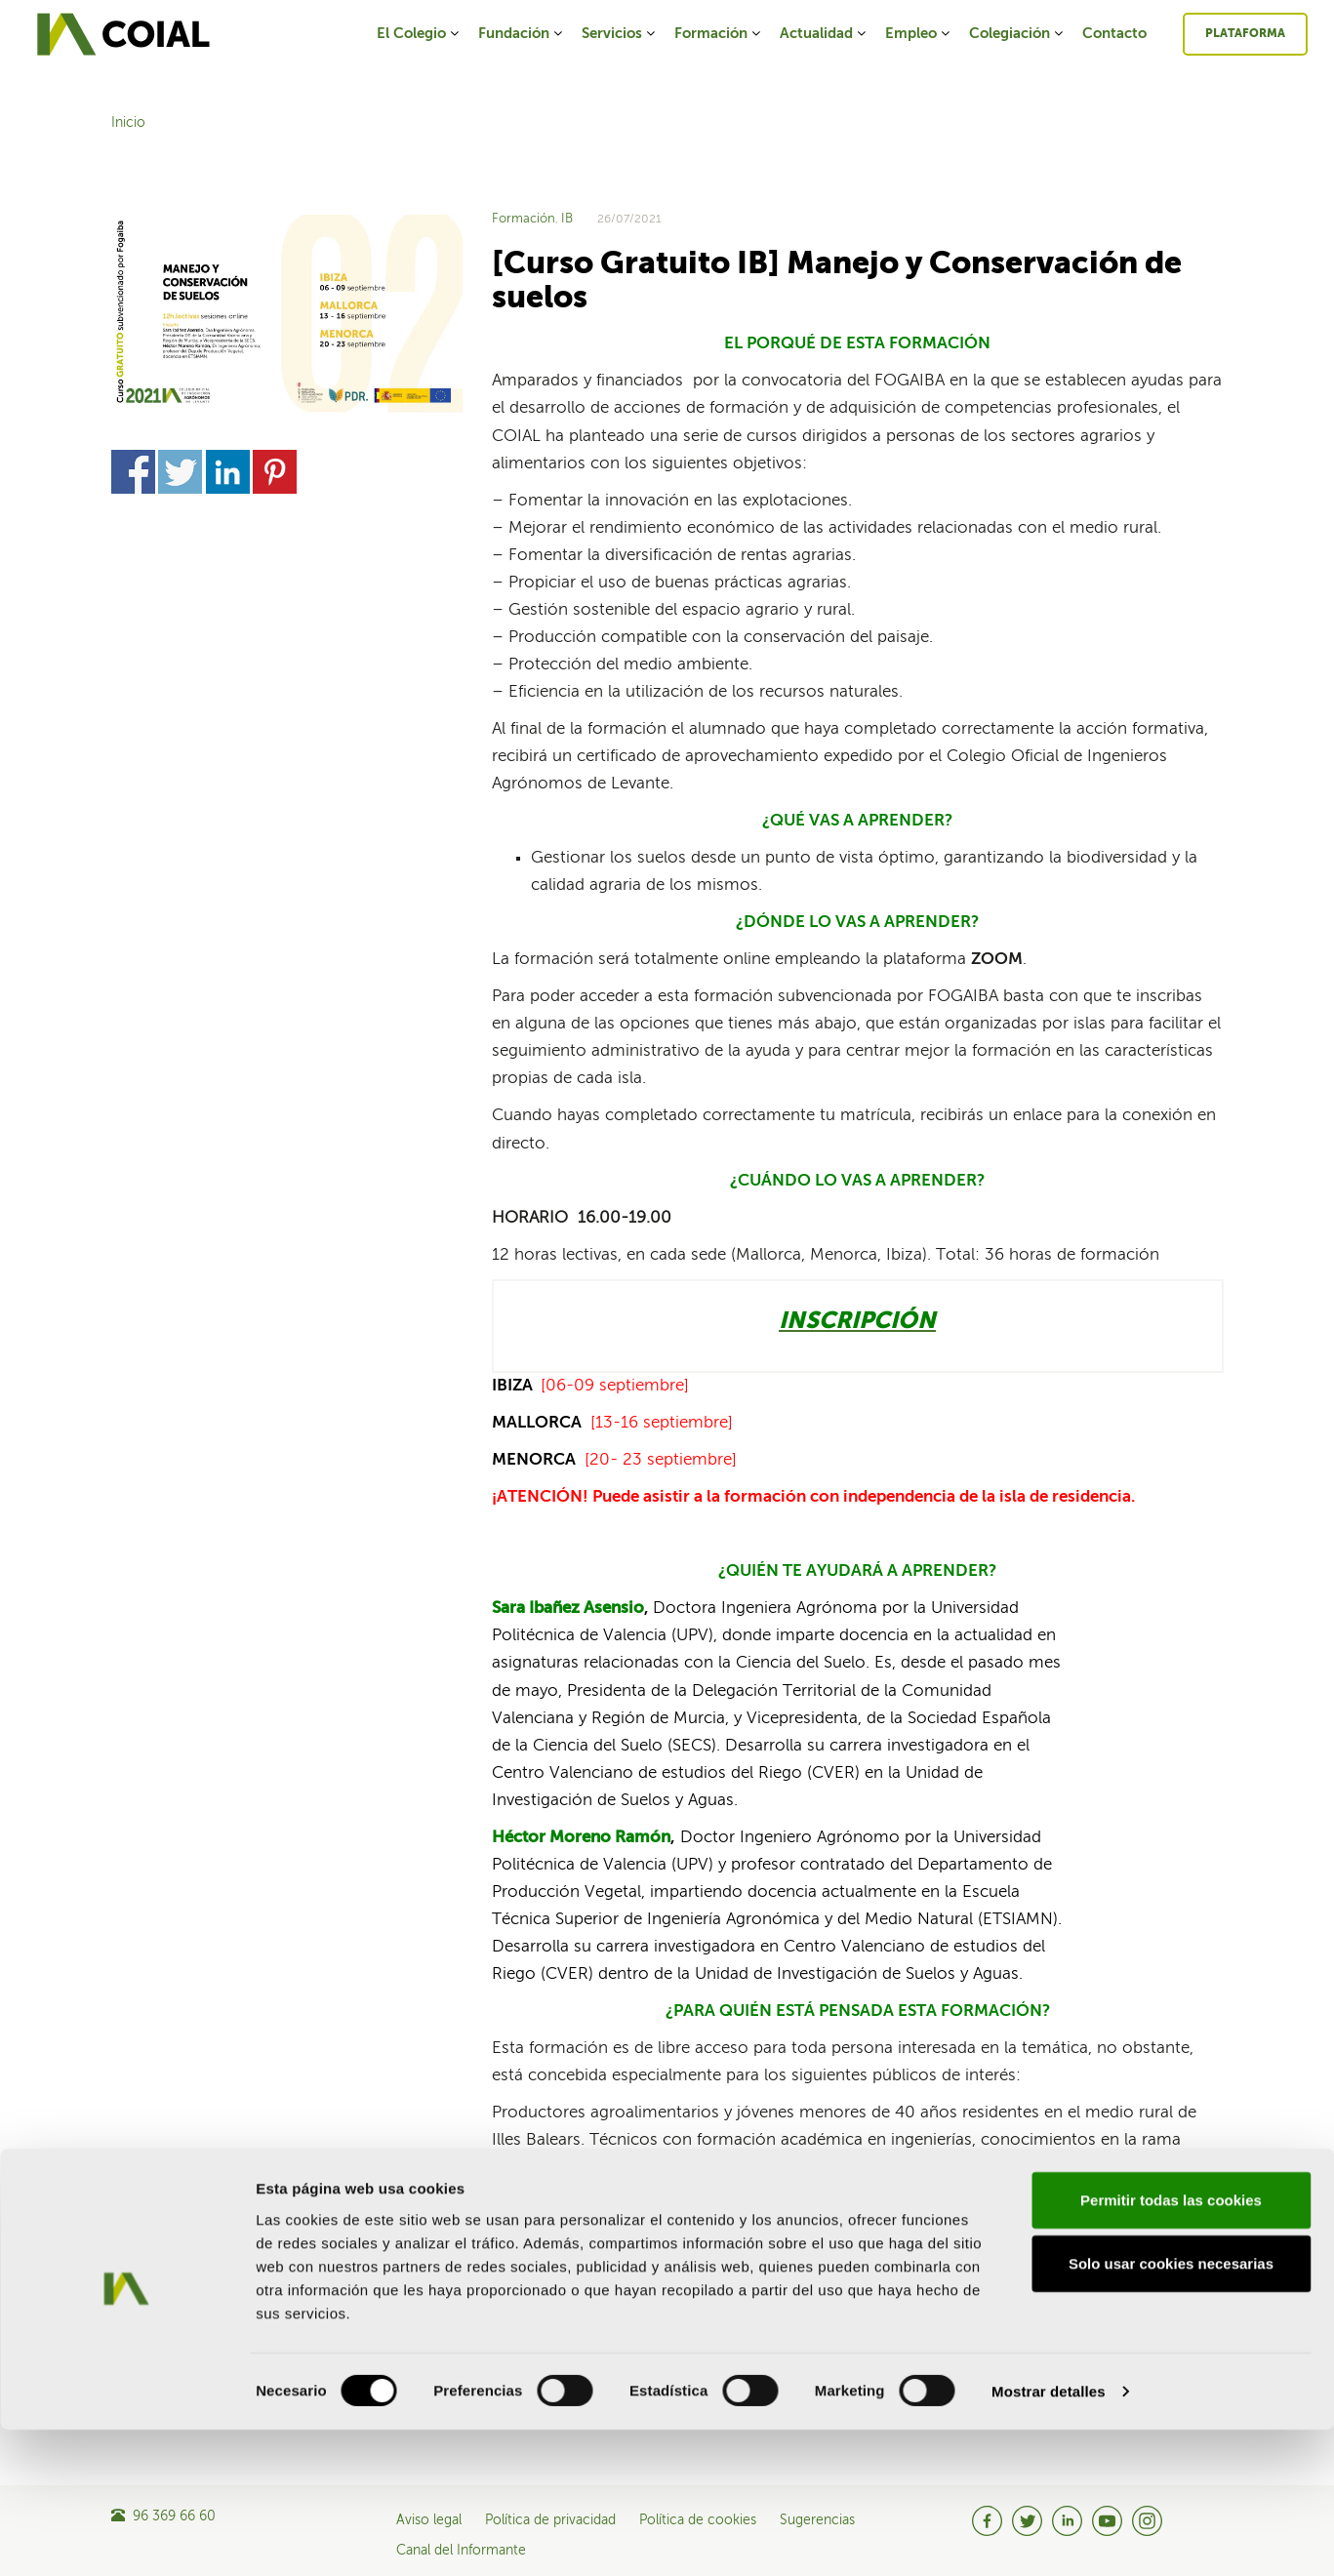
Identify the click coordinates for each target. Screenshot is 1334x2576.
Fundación (521, 33)
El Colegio (419, 33)
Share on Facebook (133, 472)
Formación (718, 33)
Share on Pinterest (275, 472)
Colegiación (1017, 33)
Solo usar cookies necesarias (1171, 2409)
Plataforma (1245, 34)
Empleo (918, 33)
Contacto (1114, 33)
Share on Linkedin (228, 472)
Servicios (620, 33)
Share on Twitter (180, 472)
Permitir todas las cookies (1171, 2345)
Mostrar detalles (1048, 2537)
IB (567, 219)
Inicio (128, 123)
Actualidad (824, 33)
